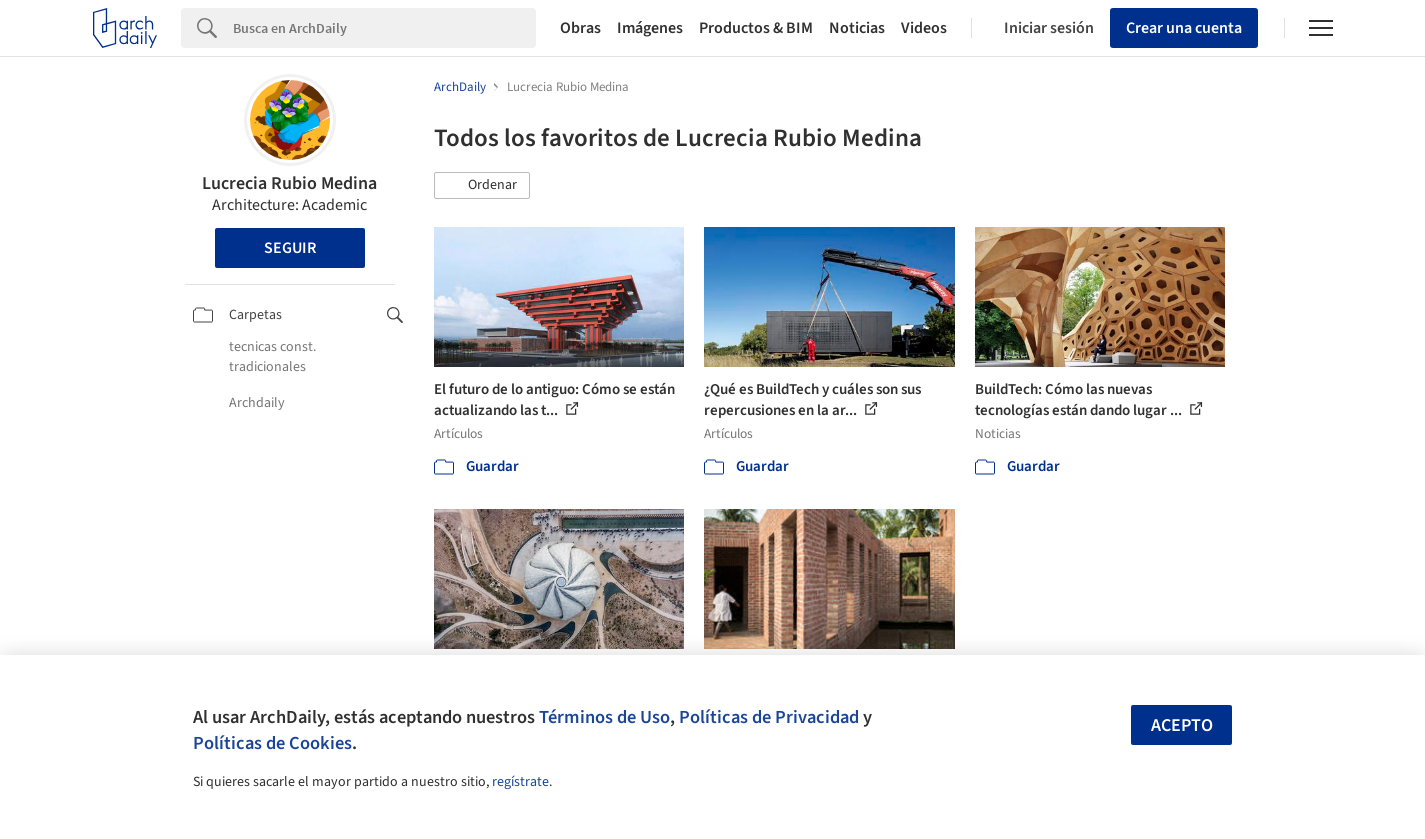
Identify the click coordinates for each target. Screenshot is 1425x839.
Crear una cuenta (1184, 28)
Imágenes (650, 28)
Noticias (857, 28)
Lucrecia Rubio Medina (289, 183)
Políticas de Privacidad (769, 717)
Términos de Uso (604, 717)
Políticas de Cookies (272, 743)
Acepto (1182, 725)
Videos (924, 28)
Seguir (290, 248)
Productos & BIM (756, 28)
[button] (482, 186)
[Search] (384, 28)
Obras (580, 28)
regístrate (520, 782)
